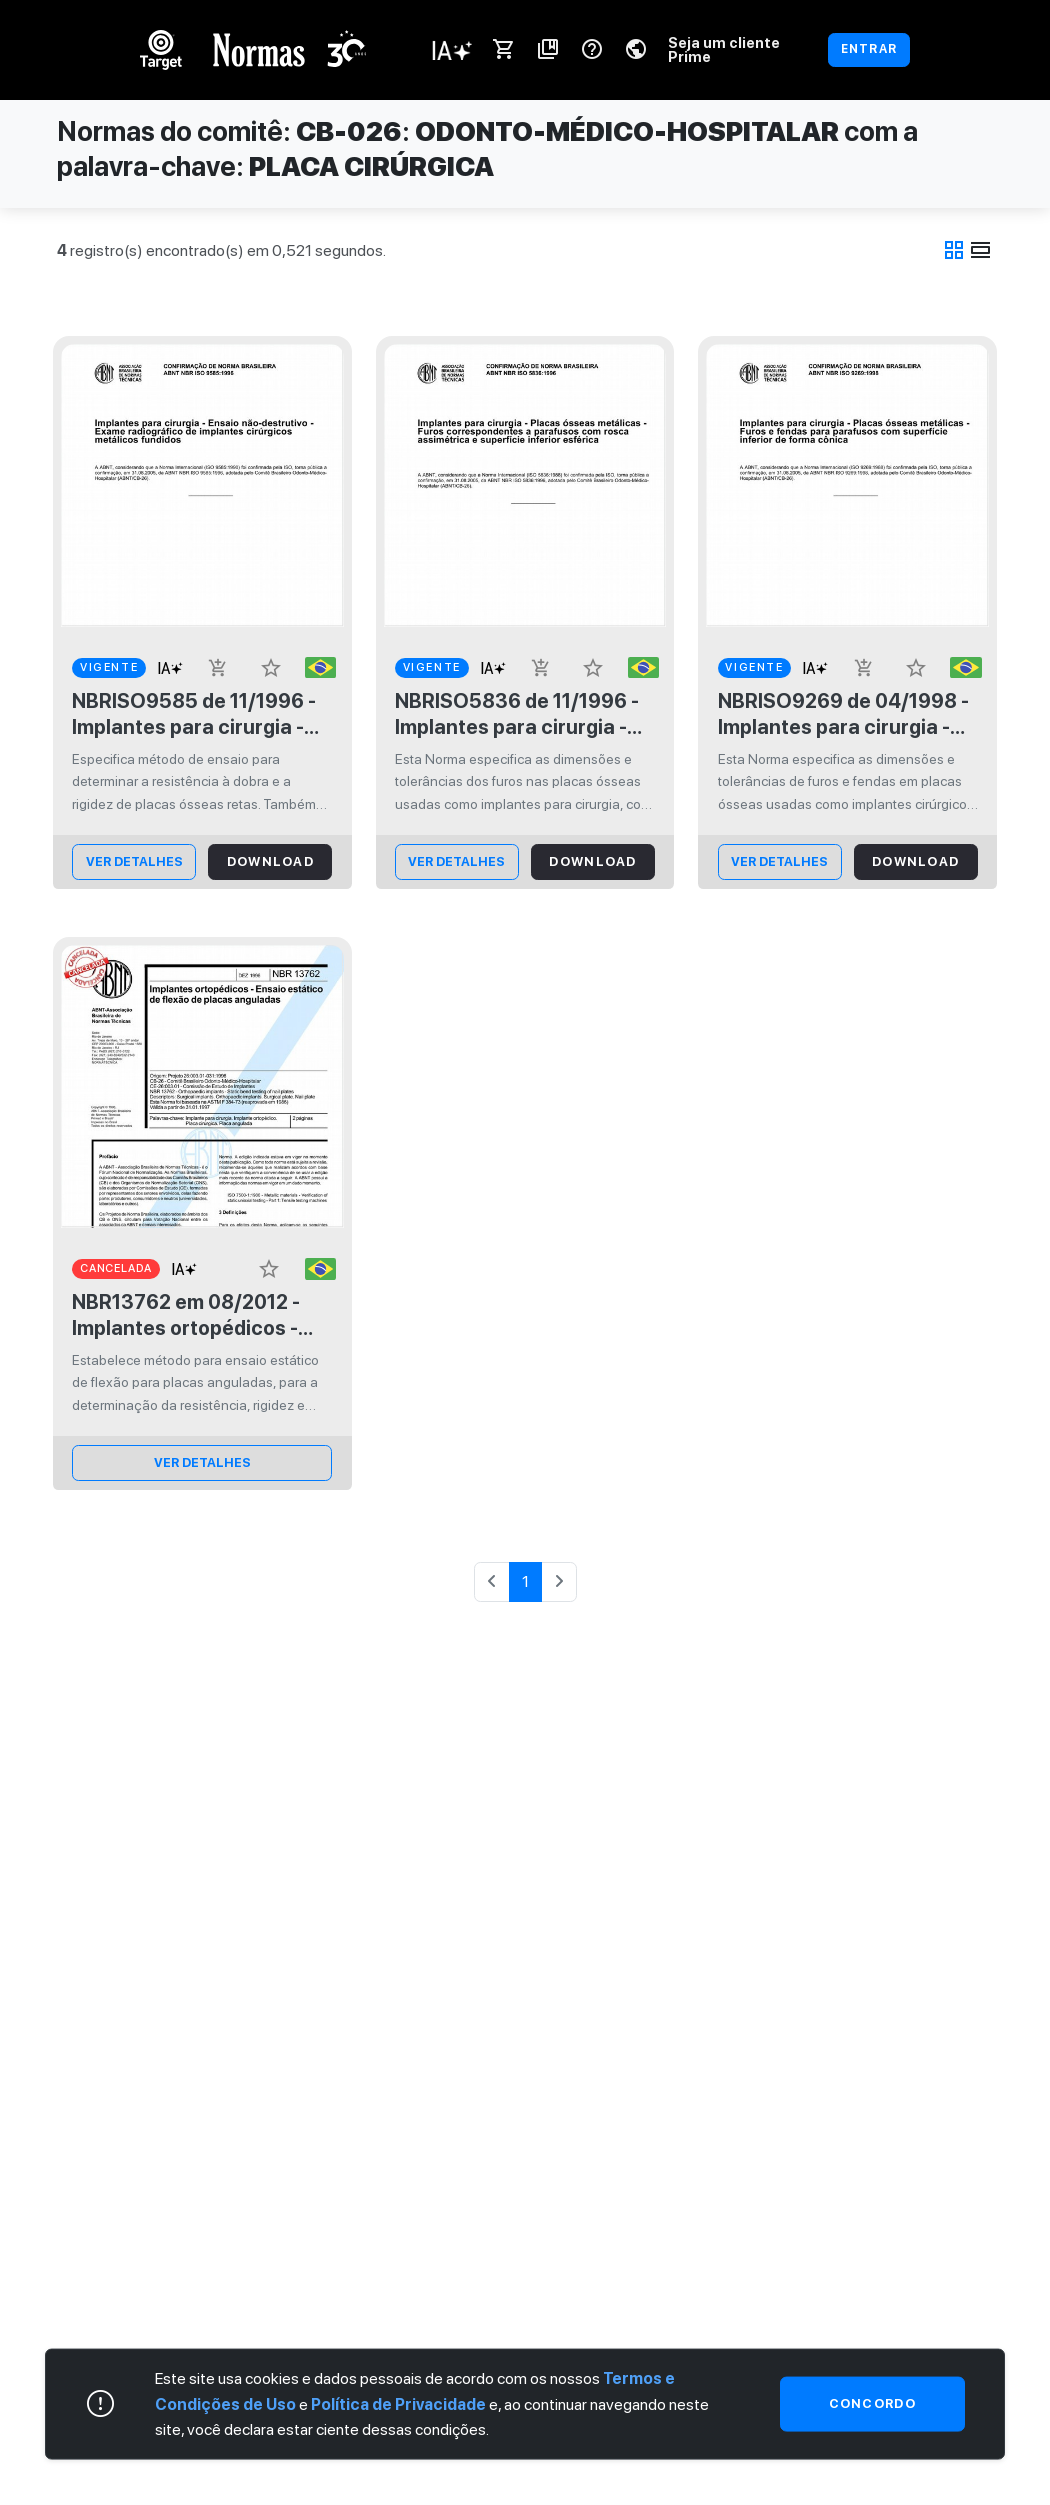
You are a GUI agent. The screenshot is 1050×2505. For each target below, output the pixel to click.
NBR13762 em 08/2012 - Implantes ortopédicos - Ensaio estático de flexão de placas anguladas (191, 1315)
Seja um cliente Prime (724, 49)
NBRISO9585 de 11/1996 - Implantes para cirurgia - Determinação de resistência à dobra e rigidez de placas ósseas (194, 714)
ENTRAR (869, 49)
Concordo (872, 2403)
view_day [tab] (981, 250)
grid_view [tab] (954, 250)
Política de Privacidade (398, 2403)
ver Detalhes (134, 861)
